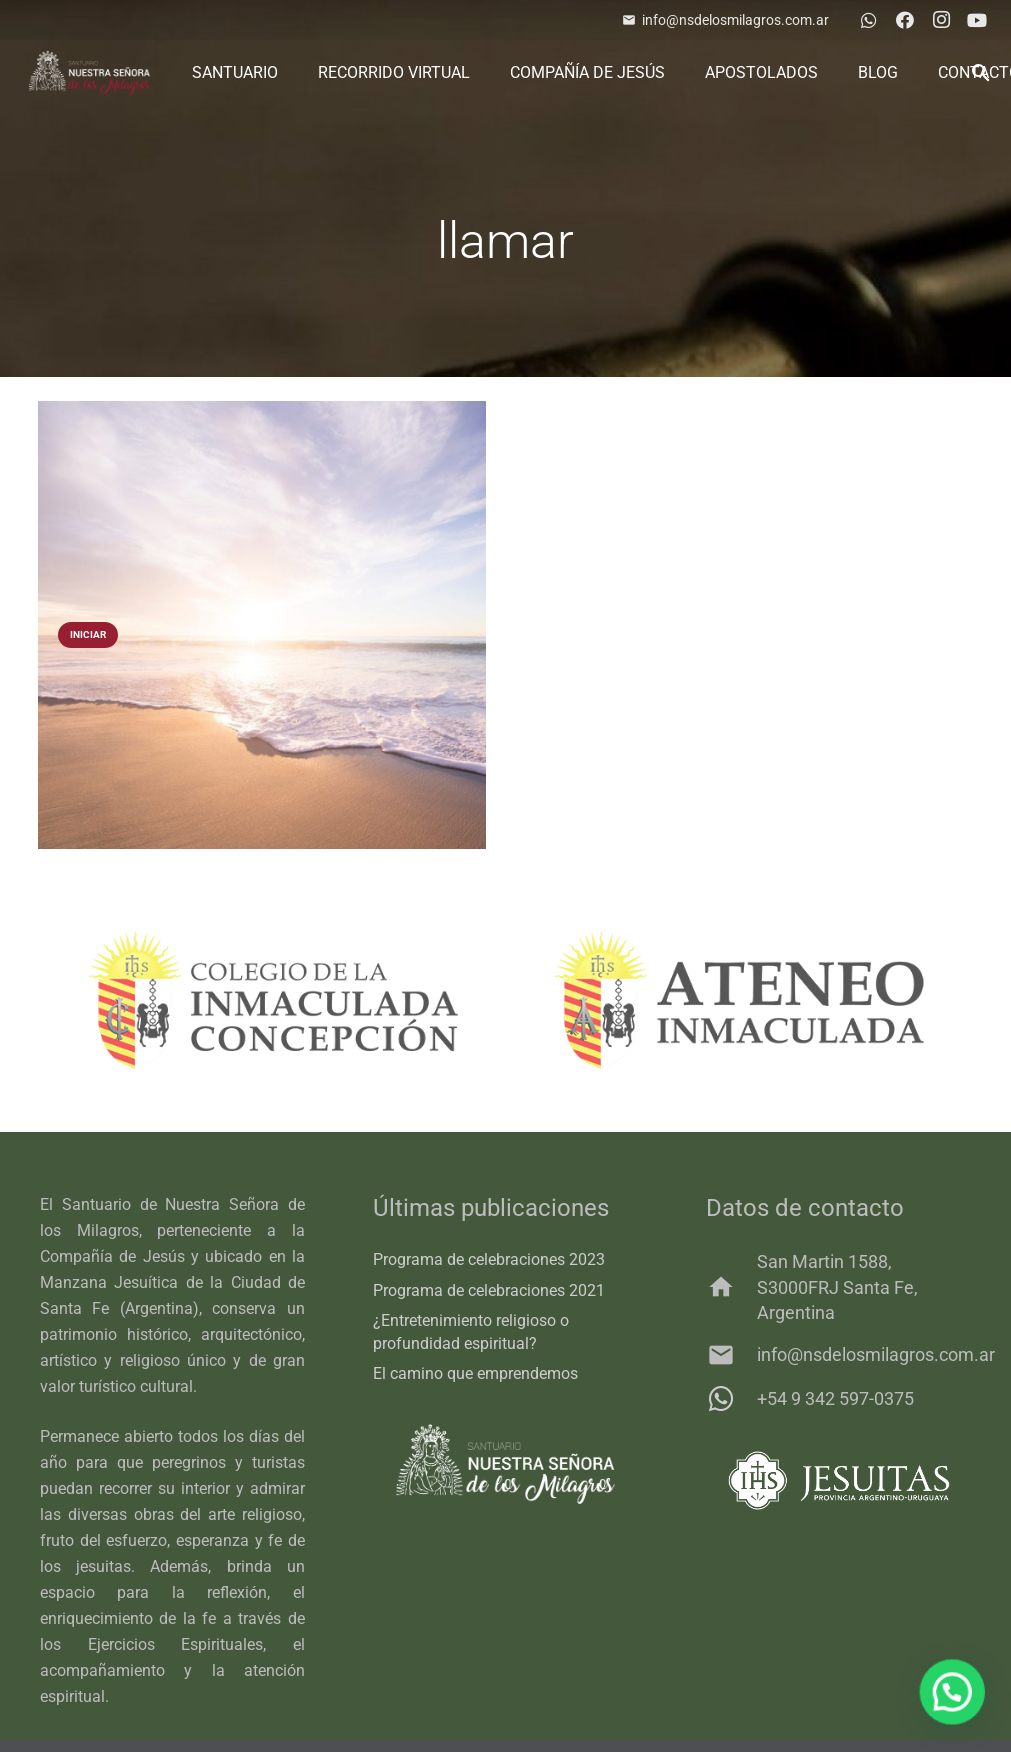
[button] (956, 1703)
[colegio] (273, 1000)
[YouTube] (977, 20)
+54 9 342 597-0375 (835, 1398)
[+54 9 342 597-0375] (731, 1399)
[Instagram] (941, 20)
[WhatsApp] (869, 20)
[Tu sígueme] (262, 625)
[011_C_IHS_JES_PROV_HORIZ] (838, 1480)
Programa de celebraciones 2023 (489, 1259)
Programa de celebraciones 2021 (489, 1290)
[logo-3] (89, 73)
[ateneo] (739, 1000)
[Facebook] (905, 20)
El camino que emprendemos (475, 1373)
